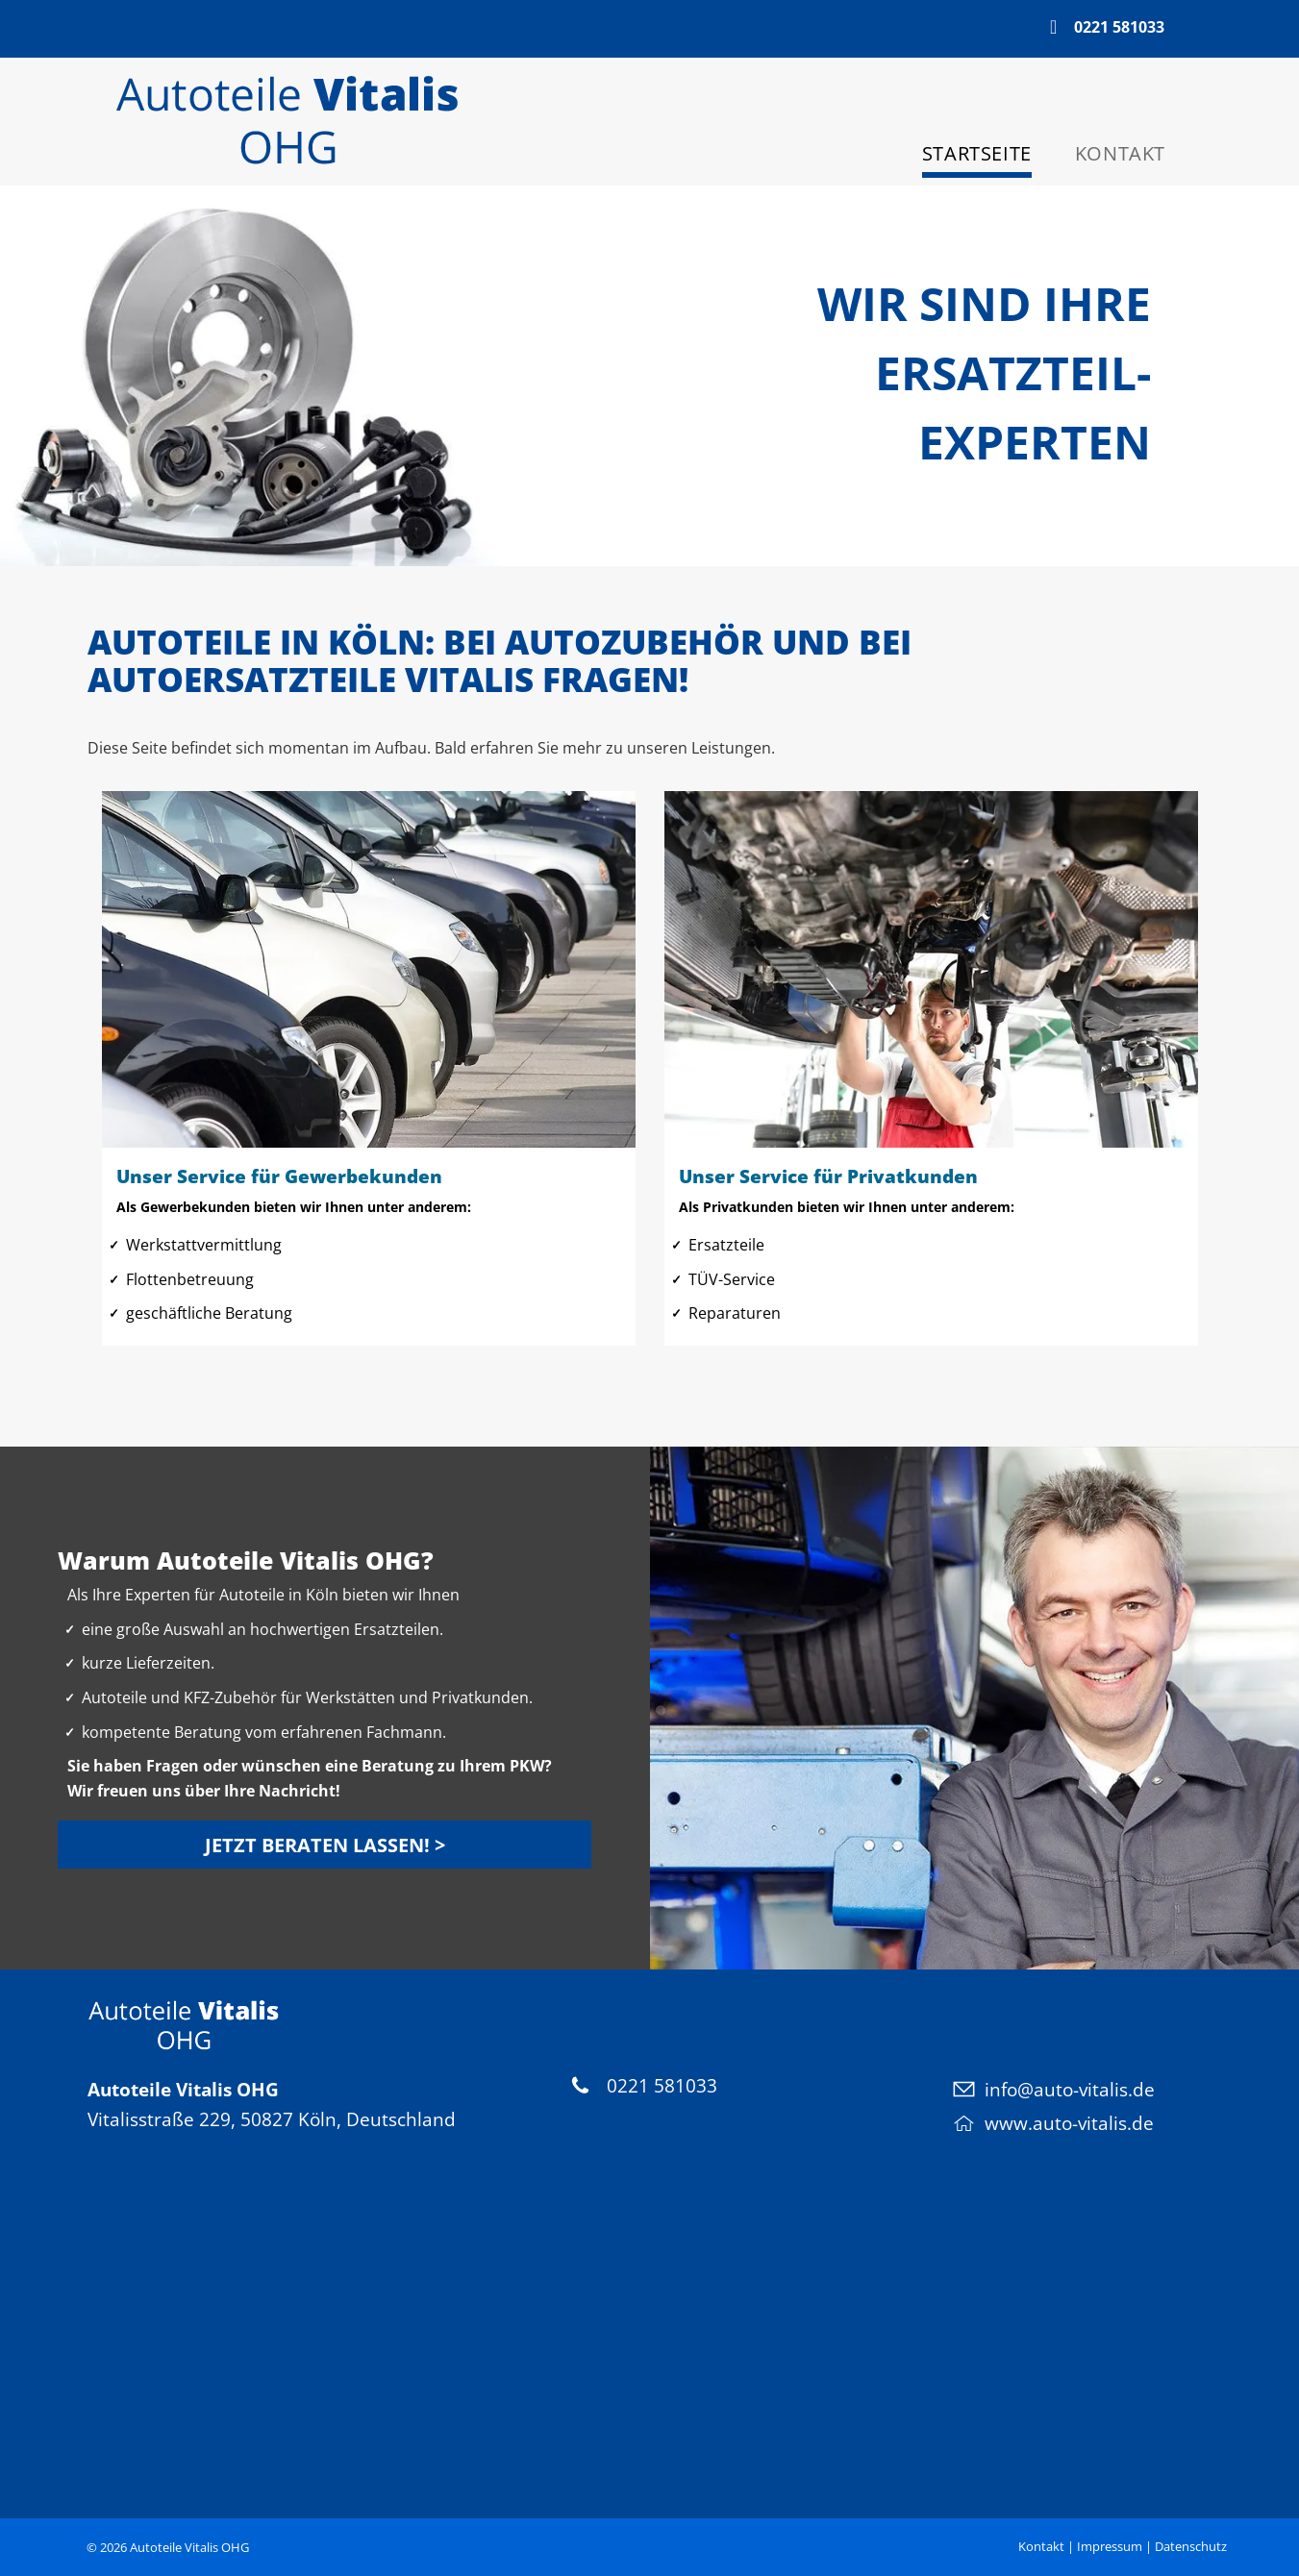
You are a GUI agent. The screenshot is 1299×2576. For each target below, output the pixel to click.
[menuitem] (964, 156)
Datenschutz (1191, 2546)
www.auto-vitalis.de (1069, 2123)
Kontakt (1041, 2546)
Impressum (1109, 2546)
